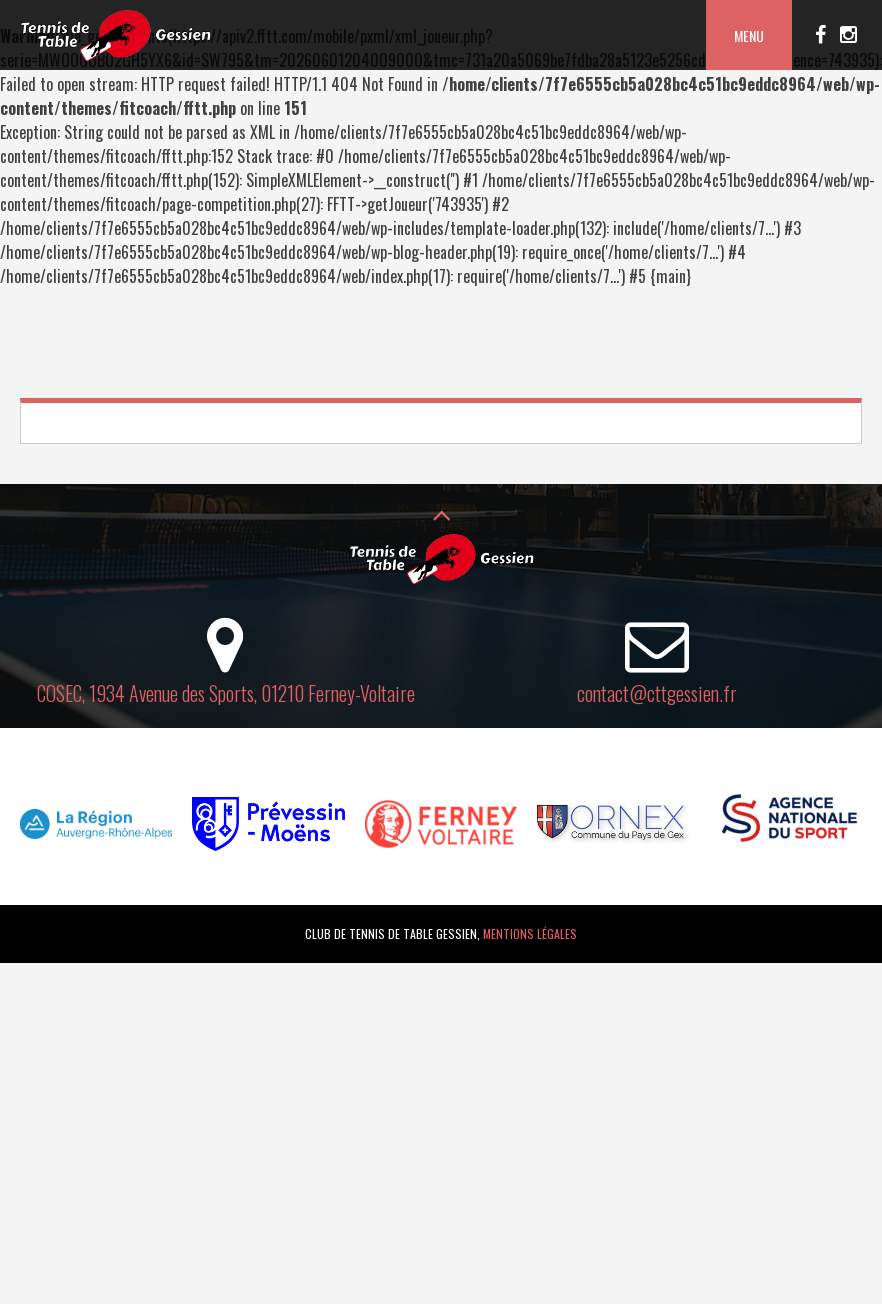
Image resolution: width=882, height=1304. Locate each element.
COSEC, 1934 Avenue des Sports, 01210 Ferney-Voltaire (226, 693)
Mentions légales (530, 933)
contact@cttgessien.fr (657, 693)
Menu (749, 35)
